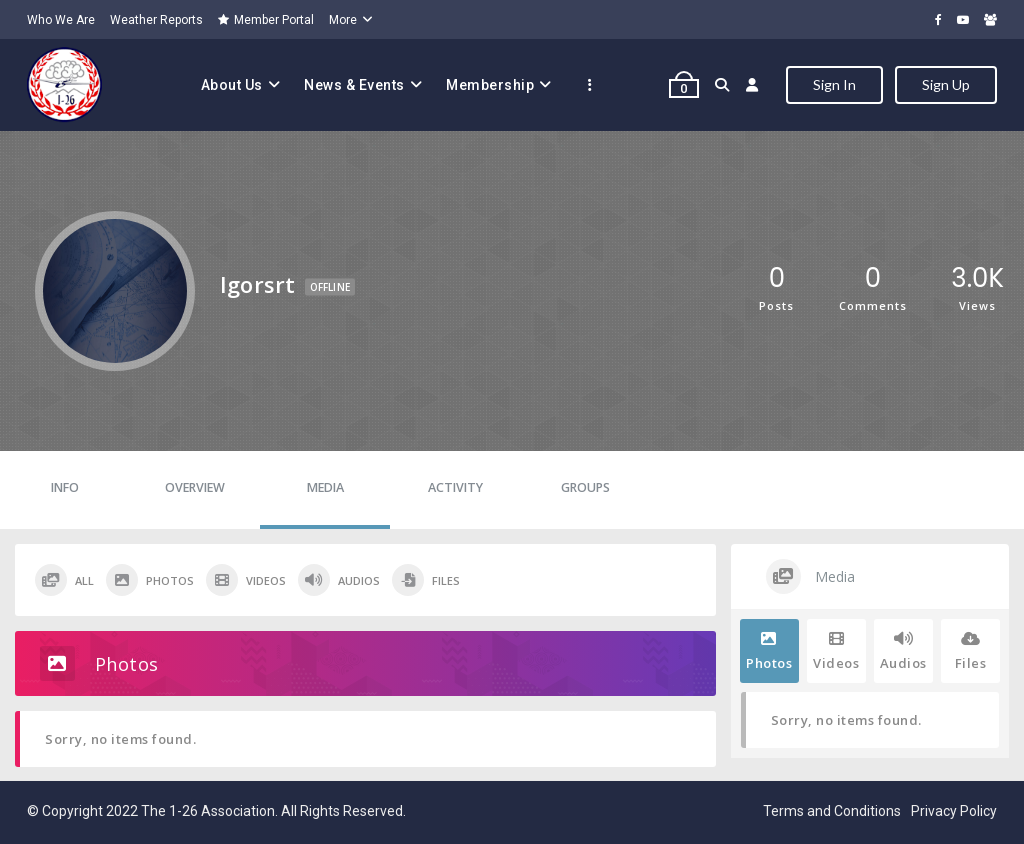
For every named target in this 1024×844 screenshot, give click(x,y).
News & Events (354, 85)
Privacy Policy (954, 811)
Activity (455, 487)
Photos (150, 580)
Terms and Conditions (832, 811)
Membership (490, 85)
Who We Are (61, 20)
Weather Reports (156, 20)
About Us (232, 85)
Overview (195, 487)
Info (65, 487)
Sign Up (946, 84)
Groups (585, 487)
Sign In (834, 84)
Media (325, 487)
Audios (339, 580)
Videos (246, 580)
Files (426, 580)
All (64, 580)
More (343, 20)
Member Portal (266, 20)
